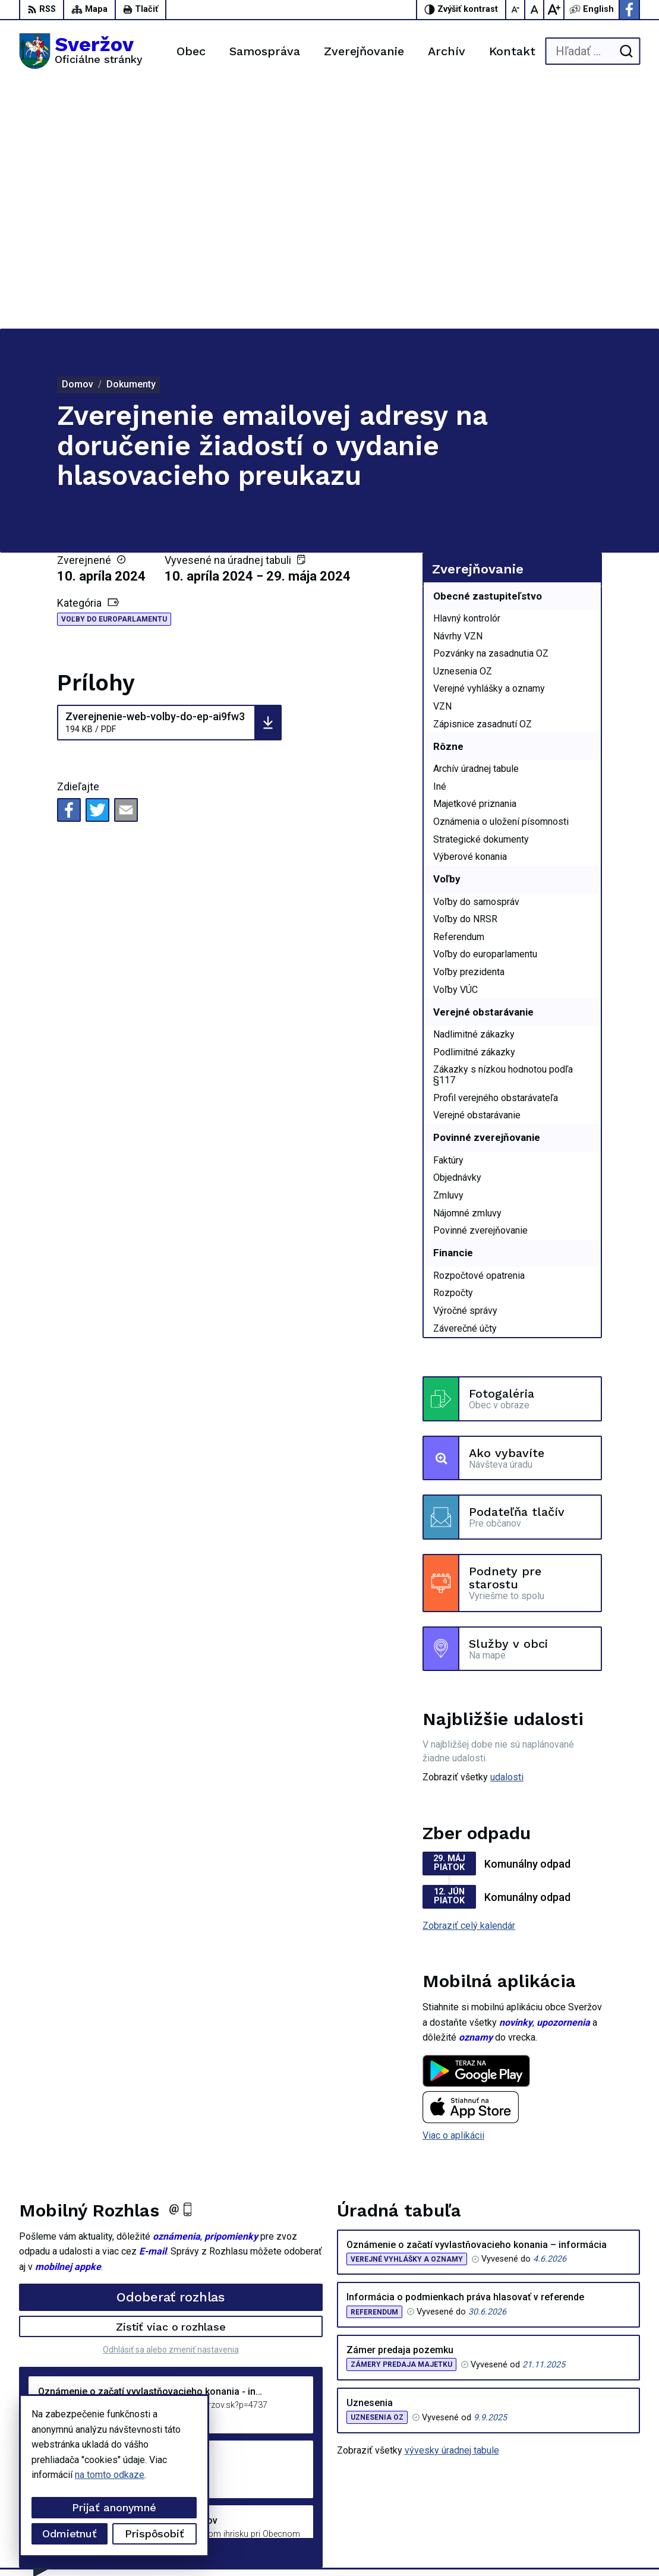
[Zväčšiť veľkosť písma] (553, 9)
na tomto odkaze (109, 2474)
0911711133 (572, 2475)
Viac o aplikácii (453, 1890)
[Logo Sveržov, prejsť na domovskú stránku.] (81, 51)
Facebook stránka (582, 2501)
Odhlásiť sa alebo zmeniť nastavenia (171, 2104)
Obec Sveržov (329, 2544)
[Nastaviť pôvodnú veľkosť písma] (534, 9)
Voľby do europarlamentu (114, 374)
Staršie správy (58, 2304)
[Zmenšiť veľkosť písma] (515, 9)
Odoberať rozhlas (170, 2051)
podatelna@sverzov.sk (593, 2488)
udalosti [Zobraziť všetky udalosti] (507, 1531)
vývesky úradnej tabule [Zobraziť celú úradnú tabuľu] (452, 2205)
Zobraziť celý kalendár (468, 1679)
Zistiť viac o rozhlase (171, 2080)
